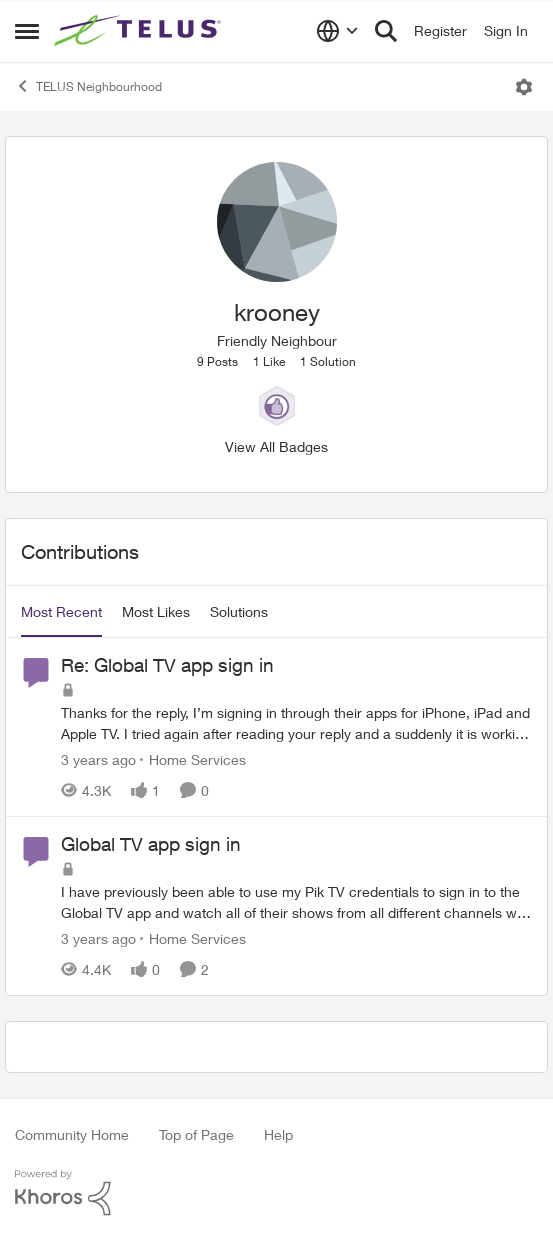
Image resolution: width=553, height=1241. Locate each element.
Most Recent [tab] (61, 611)
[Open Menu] (524, 87)
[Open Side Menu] (27, 31)
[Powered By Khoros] (276, 1193)
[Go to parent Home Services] (193, 759)
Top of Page (196, 1134)
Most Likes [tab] (156, 611)
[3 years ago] (98, 759)
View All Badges (276, 446)
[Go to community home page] (140, 31)
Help (278, 1134)
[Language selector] (337, 31)
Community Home (72, 1134)
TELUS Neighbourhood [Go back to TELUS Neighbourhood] (88, 86)
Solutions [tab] (239, 611)
